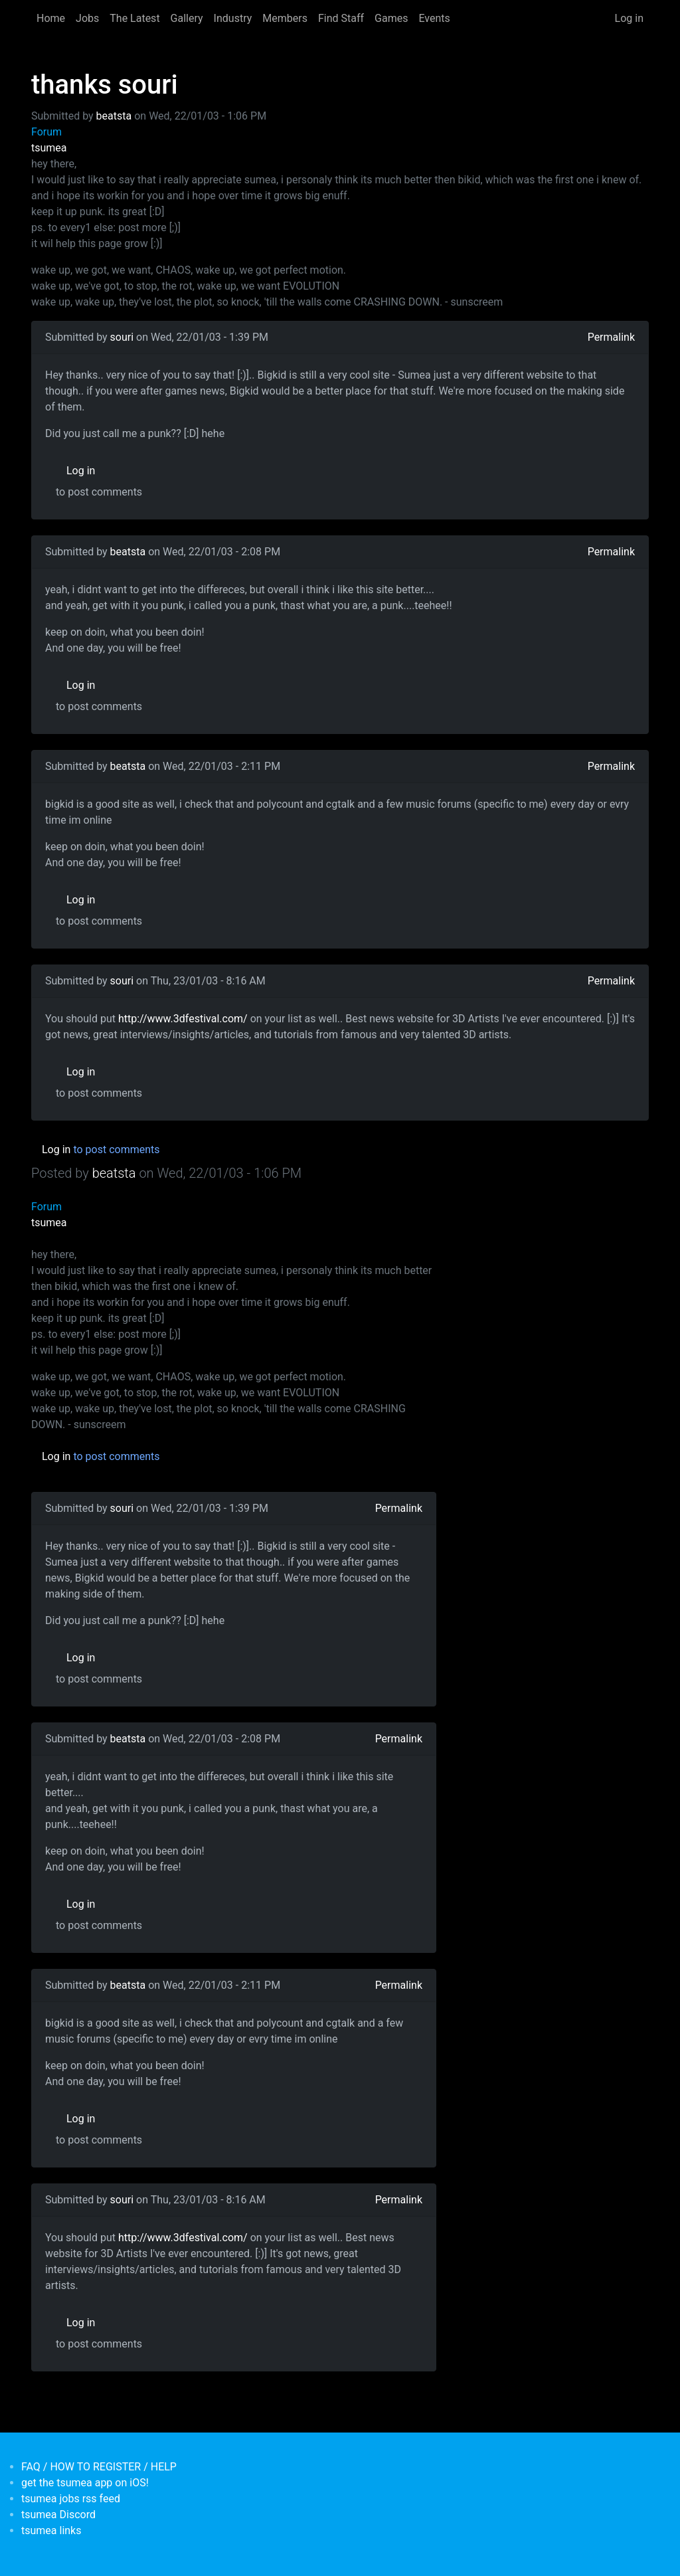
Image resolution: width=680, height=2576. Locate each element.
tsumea (49, 147)
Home (51, 18)
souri (122, 337)
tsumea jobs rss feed (70, 2498)
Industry (233, 18)
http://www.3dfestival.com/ (183, 1018)
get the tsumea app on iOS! (85, 2482)
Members (284, 18)
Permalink (611, 337)
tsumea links (51, 2530)
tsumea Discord (58, 2514)
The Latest (134, 18)
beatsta (114, 116)
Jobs (87, 18)
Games (391, 18)
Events (434, 18)
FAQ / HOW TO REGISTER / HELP (99, 2466)
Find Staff (341, 18)
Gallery (187, 18)
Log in (629, 18)
